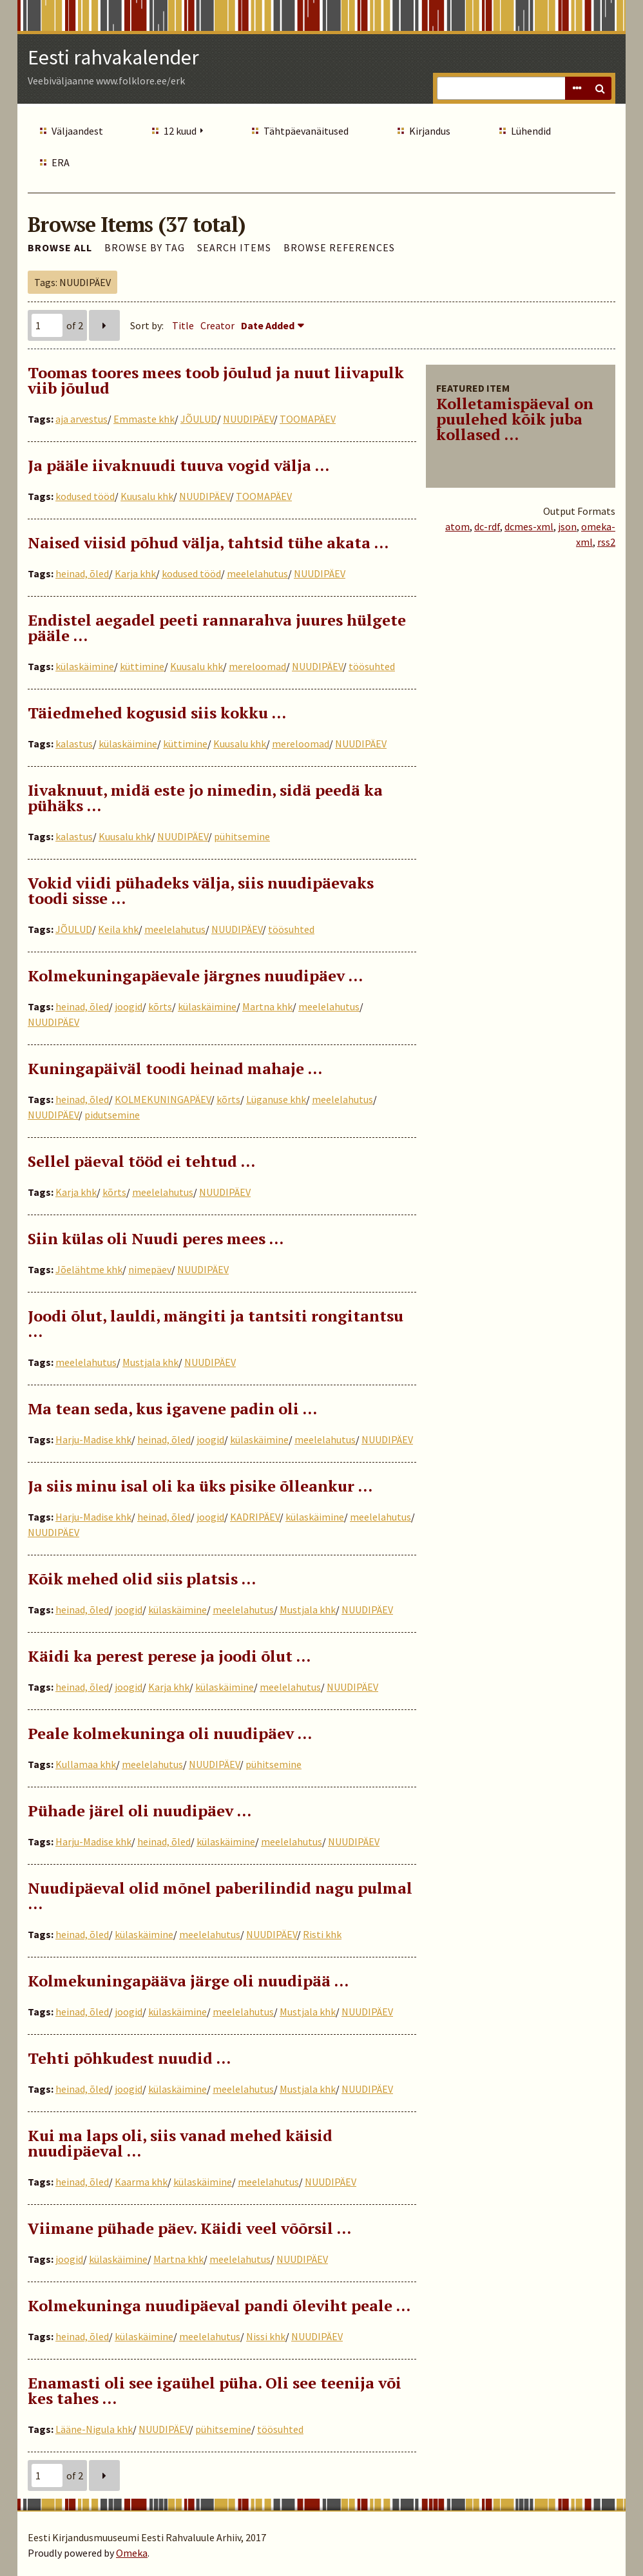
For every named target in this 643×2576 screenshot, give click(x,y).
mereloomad (257, 666)
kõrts (160, 1006)
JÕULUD (198, 418)
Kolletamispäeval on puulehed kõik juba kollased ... (514, 419)
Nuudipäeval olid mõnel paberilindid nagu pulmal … (220, 1896)
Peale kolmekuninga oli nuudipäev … (170, 1733)
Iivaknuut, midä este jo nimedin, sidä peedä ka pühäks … (205, 798)
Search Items (234, 247)
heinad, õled (82, 573)
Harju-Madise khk (93, 1439)
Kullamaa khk (85, 1764)
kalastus (74, 743)
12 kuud (180, 130)
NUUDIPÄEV (248, 418)
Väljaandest (77, 130)
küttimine (142, 666)
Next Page (104, 325)
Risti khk (322, 1934)
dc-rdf (487, 526)
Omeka (132, 2552)
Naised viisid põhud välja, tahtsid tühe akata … (208, 542)
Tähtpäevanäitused (306, 130)
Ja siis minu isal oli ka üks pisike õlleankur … (200, 1485)
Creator (217, 325)
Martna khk (267, 1006)
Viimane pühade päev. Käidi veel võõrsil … (189, 2228)
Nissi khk (265, 2336)
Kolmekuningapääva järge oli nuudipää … (188, 1980)
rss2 (606, 541)
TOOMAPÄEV (308, 418)
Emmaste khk (144, 418)
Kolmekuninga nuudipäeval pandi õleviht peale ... (219, 2305)
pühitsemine (242, 836)
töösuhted (372, 666)
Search (599, 88)
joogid (128, 1006)
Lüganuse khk (276, 1099)
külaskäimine (84, 666)
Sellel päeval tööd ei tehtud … (141, 1161)
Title (183, 325)
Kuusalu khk (146, 496)
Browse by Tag (144, 247)
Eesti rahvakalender (113, 57)
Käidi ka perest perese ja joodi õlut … (169, 1656)
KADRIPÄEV (255, 1516)
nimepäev (149, 1269)
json (567, 526)
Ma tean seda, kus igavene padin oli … (172, 1408)
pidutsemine (112, 1114)
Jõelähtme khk (88, 1269)
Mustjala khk (150, 1362)
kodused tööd (85, 496)
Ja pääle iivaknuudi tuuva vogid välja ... (178, 465)
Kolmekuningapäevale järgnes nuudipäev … (195, 975)
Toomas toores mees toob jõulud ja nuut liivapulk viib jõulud (216, 380)
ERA (61, 162)
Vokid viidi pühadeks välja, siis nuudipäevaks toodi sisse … (201, 890)
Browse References (339, 247)
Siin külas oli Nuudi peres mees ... (155, 1238)
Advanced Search (576, 88)
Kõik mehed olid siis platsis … (142, 1578)
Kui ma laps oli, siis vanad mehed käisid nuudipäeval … (180, 2143)
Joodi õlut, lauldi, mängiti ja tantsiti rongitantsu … (215, 1323)
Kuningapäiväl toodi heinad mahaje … (175, 1068)
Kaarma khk (141, 2181)
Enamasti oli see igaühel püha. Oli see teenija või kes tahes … (214, 2390)
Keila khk (118, 929)
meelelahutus (257, 573)
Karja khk (135, 573)
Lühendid (531, 130)
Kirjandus (429, 130)
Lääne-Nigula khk (94, 2429)
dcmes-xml (528, 526)
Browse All (60, 247)
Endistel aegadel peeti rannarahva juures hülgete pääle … (217, 628)
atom (457, 526)
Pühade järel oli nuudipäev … (139, 1810)
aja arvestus (81, 418)
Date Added (267, 325)
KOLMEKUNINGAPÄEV (163, 1099)
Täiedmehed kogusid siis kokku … (157, 712)
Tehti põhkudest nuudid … (129, 2058)
